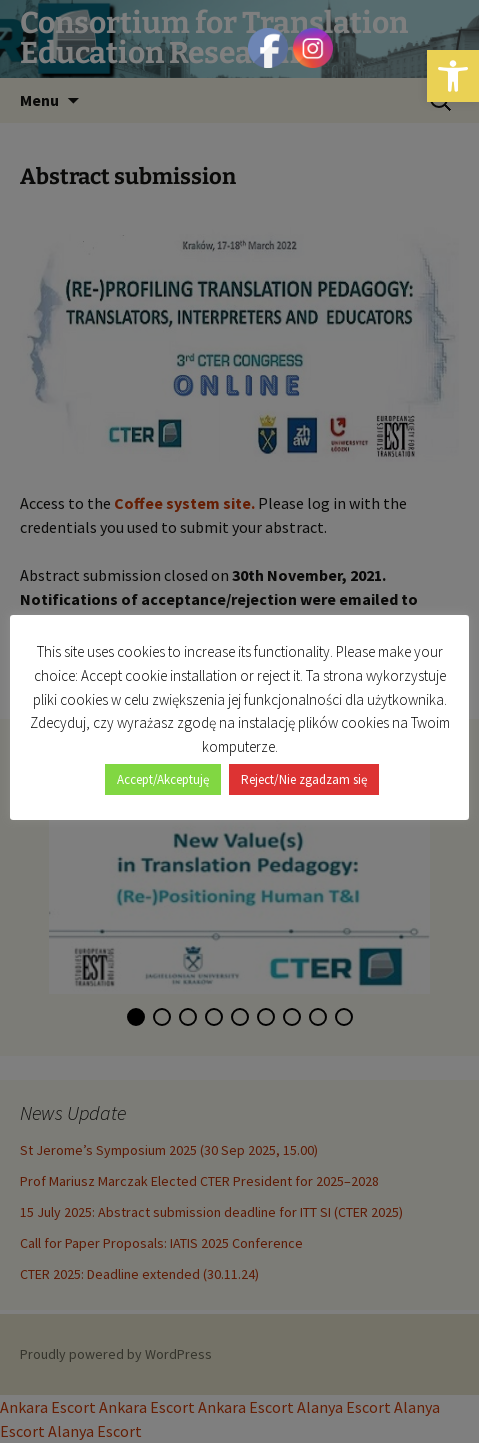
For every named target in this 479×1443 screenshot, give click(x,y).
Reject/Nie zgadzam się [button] (304, 779)
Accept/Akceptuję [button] (163, 779)
